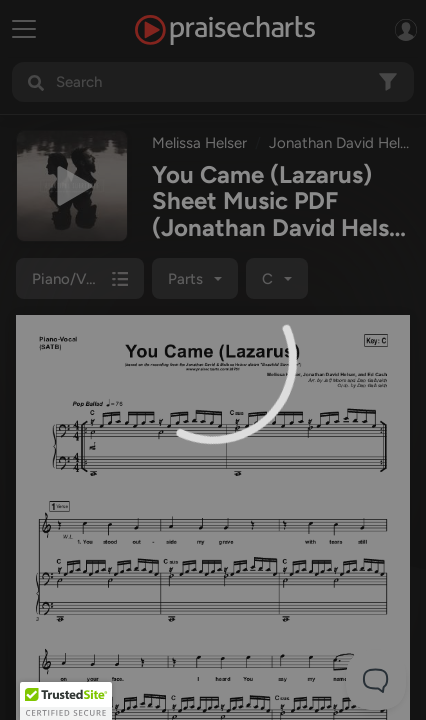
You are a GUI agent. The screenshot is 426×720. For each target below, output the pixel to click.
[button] (66, 701)
